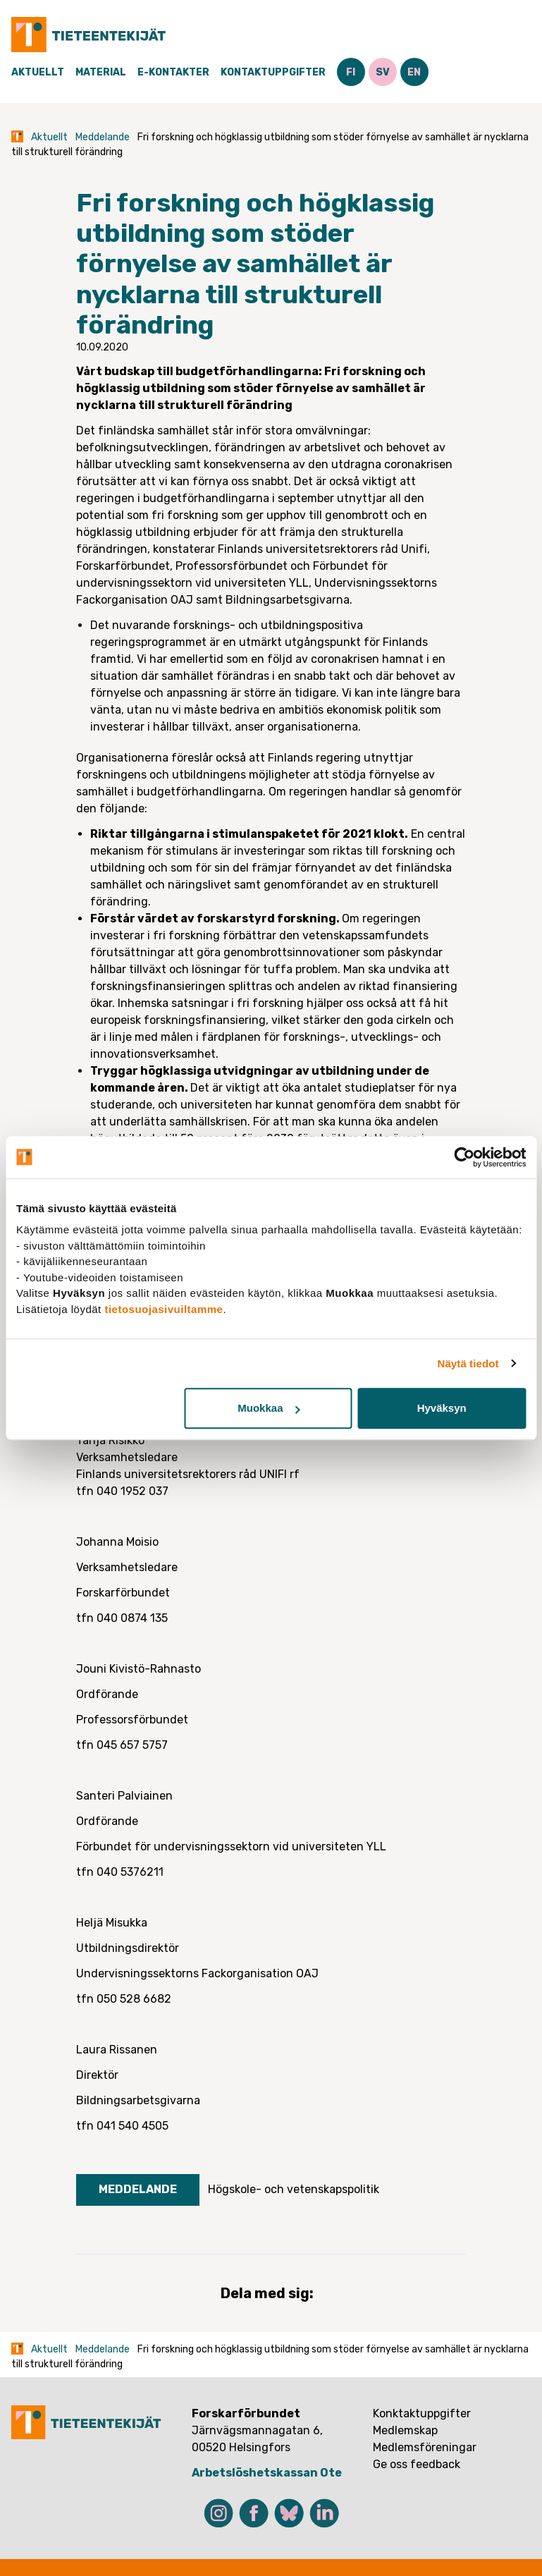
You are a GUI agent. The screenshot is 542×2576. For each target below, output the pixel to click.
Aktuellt (37, 72)
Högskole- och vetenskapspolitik (293, 2189)
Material (100, 72)
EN (414, 72)
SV (383, 72)
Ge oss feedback (416, 2464)
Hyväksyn (442, 1408)
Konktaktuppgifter (422, 2413)
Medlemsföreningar (424, 2447)
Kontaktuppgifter (273, 72)
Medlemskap (405, 2430)
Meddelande (102, 137)
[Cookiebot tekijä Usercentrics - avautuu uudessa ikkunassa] (464, 1157)
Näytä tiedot (468, 1363)
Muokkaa (269, 1408)
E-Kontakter (173, 72)
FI (350, 72)
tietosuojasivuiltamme (163, 1309)
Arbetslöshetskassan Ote (267, 2472)
